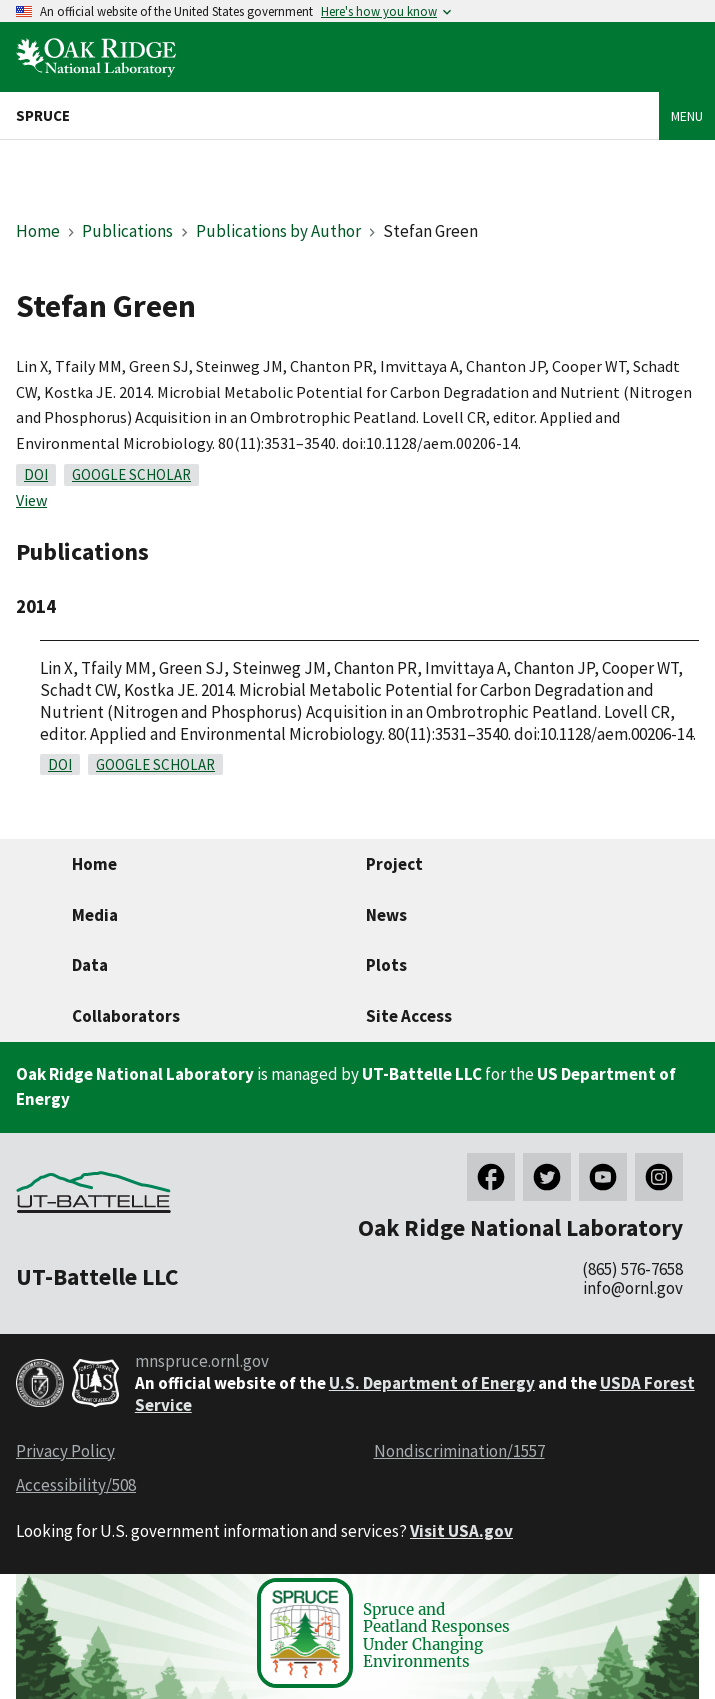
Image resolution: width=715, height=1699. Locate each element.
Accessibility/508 (76, 1485)
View (31, 500)
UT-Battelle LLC (422, 1074)
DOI (36, 474)
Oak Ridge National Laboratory (135, 1074)
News (386, 915)
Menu (687, 116)
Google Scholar (131, 474)
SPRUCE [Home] (43, 115)
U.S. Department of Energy (432, 1383)
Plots (386, 965)
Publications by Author (278, 231)
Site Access (409, 1016)
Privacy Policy (65, 1451)
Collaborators (126, 1016)
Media (95, 915)
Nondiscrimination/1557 (459, 1451)
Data (90, 965)
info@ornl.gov (633, 1288)
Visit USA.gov (461, 1531)
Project (394, 864)
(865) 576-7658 (632, 1269)
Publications (127, 231)
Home (38, 231)
